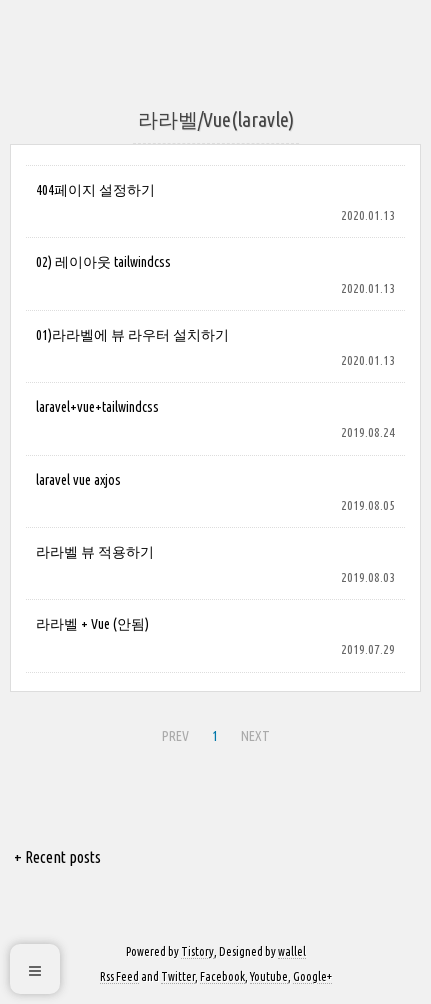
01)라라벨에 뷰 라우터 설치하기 (132, 335)
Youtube (269, 976)
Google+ (312, 976)
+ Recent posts (57, 857)
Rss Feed (119, 976)
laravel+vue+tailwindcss (97, 407)
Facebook (222, 976)
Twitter (178, 976)
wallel (292, 951)
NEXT (255, 736)
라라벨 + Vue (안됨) (92, 624)
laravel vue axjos (78, 480)
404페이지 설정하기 (95, 190)
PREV (175, 736)
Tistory (197, 951)
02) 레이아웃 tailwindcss (103, 262)
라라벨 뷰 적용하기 (95, 552)
